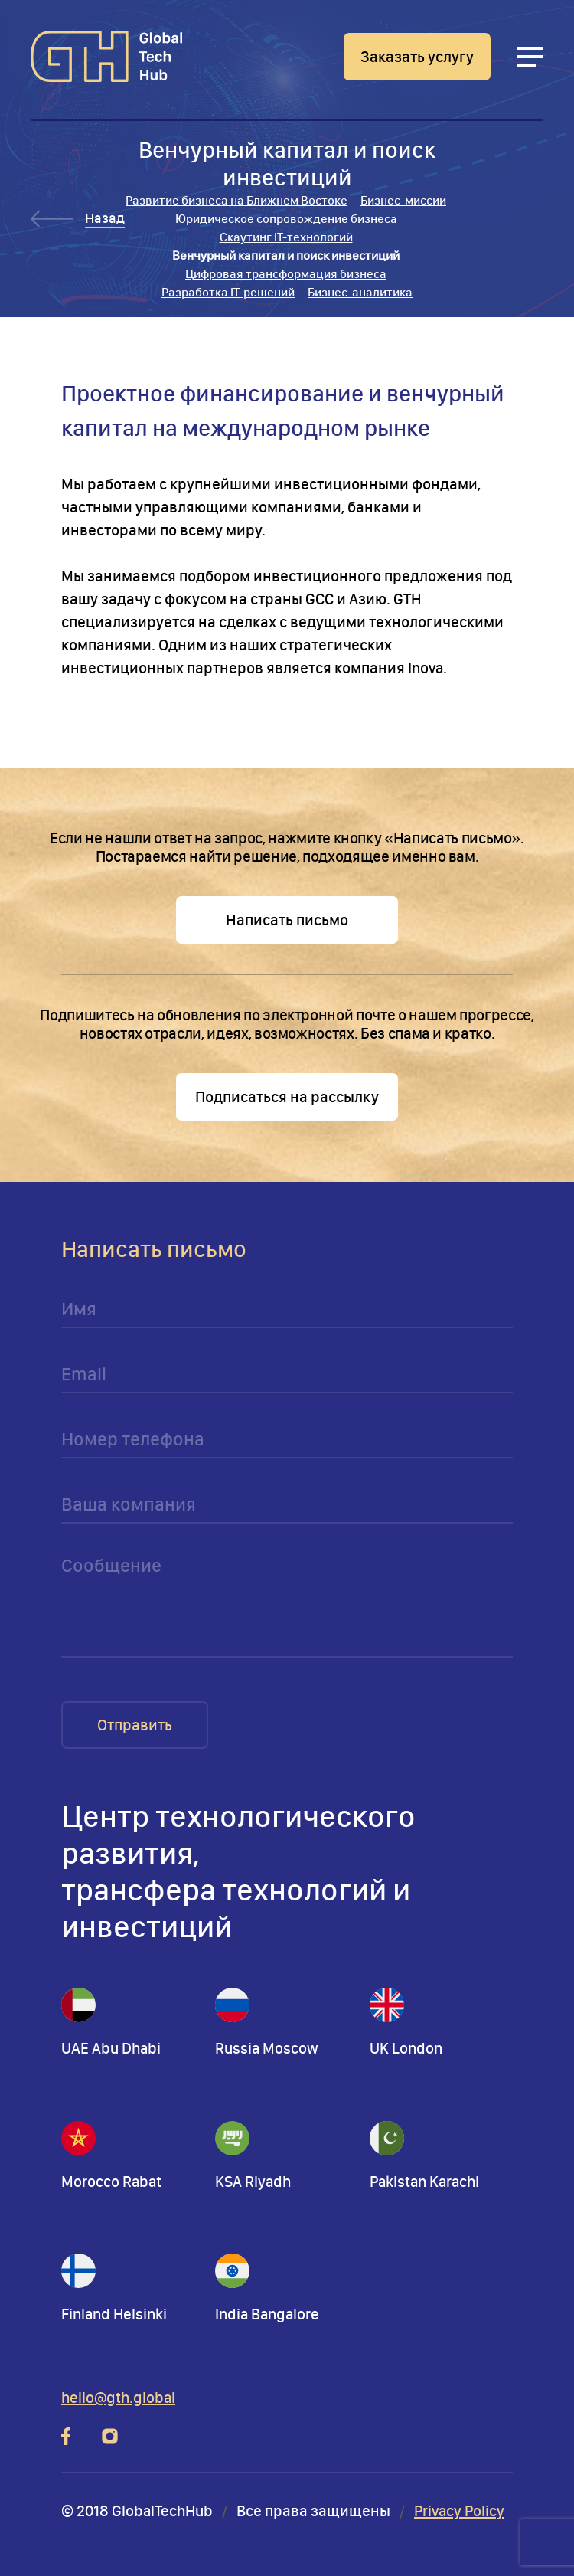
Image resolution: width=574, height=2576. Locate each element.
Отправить (134, 1725)
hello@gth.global (118, 2397)
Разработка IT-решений (228, 292)
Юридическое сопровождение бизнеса (286, 218)
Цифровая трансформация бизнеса (285, 274)
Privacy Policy (459, 2511)
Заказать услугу (417, 56)
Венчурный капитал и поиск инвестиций (286, 255)
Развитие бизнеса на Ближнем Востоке (236, 200)
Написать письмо (287, 920)
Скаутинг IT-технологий (286, 237)
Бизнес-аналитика (360, 292)
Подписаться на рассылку (287, 1097)
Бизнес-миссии (403, 200)
